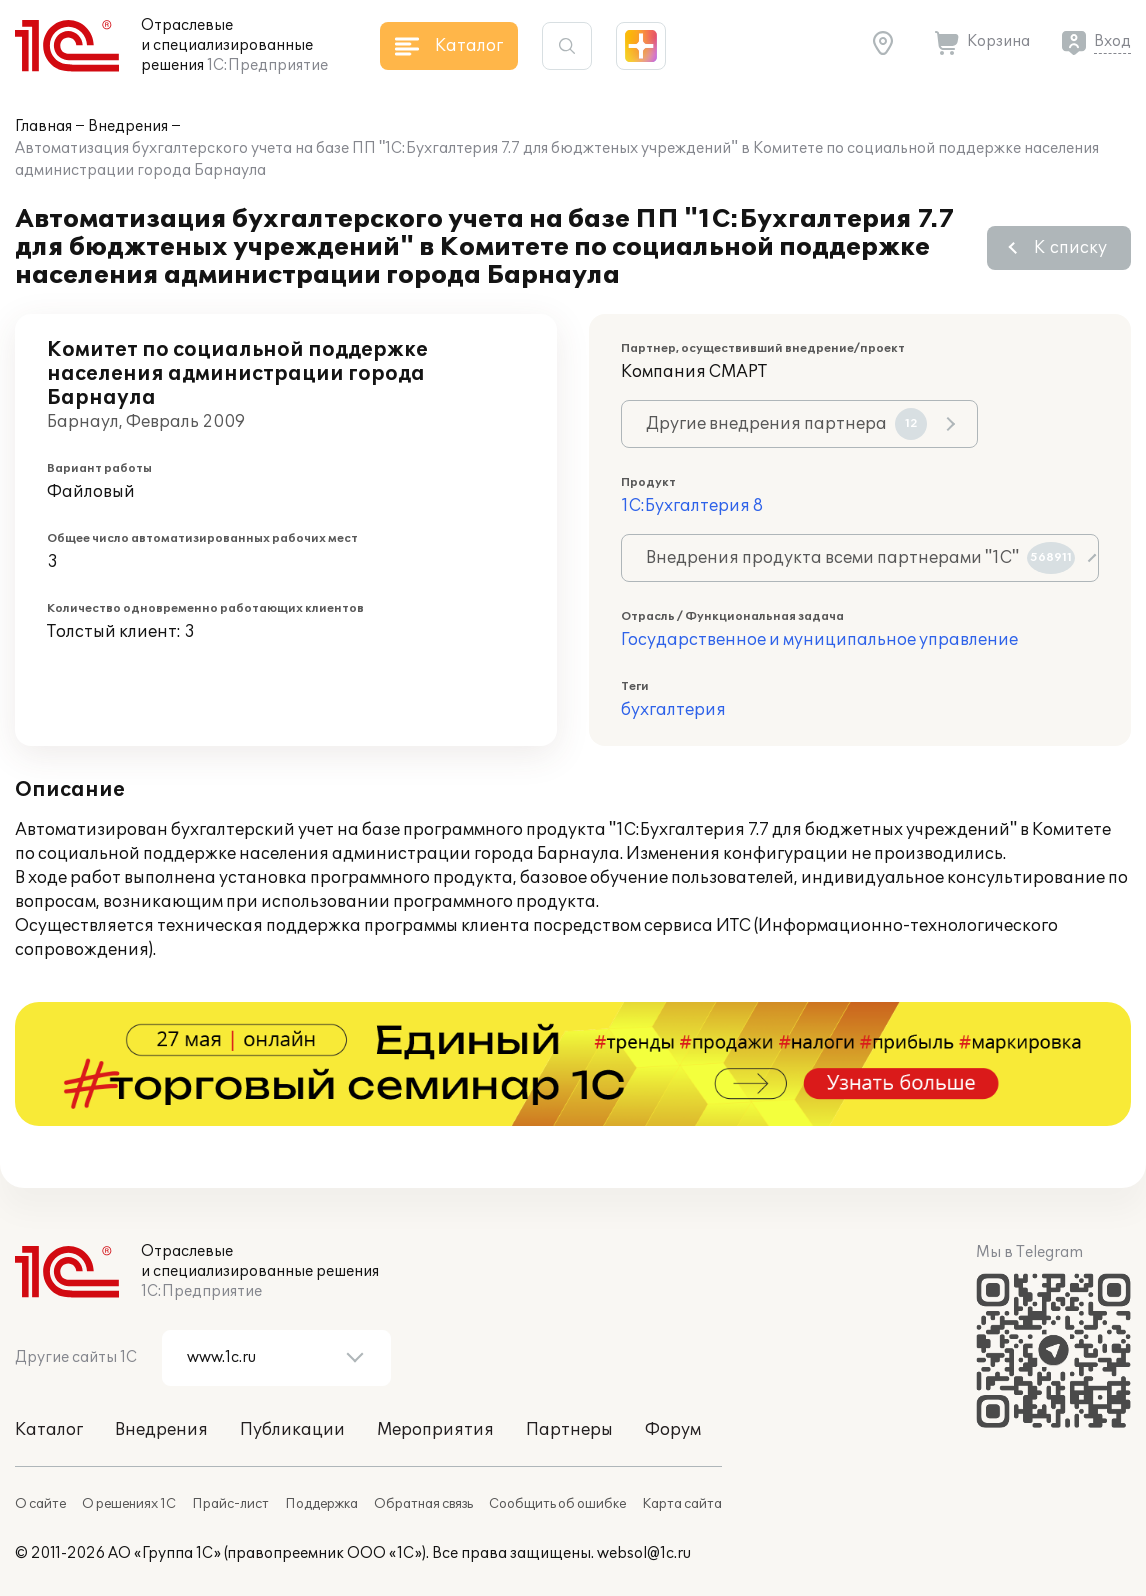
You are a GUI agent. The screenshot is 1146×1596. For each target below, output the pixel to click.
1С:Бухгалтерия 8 (692, 506)
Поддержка (321, 1504)
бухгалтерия (673, 710)
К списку (1070, 248)
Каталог (49, 1430)
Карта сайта (682, 1504)
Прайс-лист (230, 1504)
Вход (1112, 41)
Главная (43, 126)
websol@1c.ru (644, 1553)
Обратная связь (423, 1504)
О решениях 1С (129, 1504)
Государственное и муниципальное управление (819, 640)
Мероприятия (435, 1430)
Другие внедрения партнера (786, 424)
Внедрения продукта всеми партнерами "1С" (860, 558)
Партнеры (569, 1430)
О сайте (40, 1504)
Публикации (292, 1430)
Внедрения (128, 126)
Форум (673, 1430)
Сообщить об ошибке (557, 1504)
